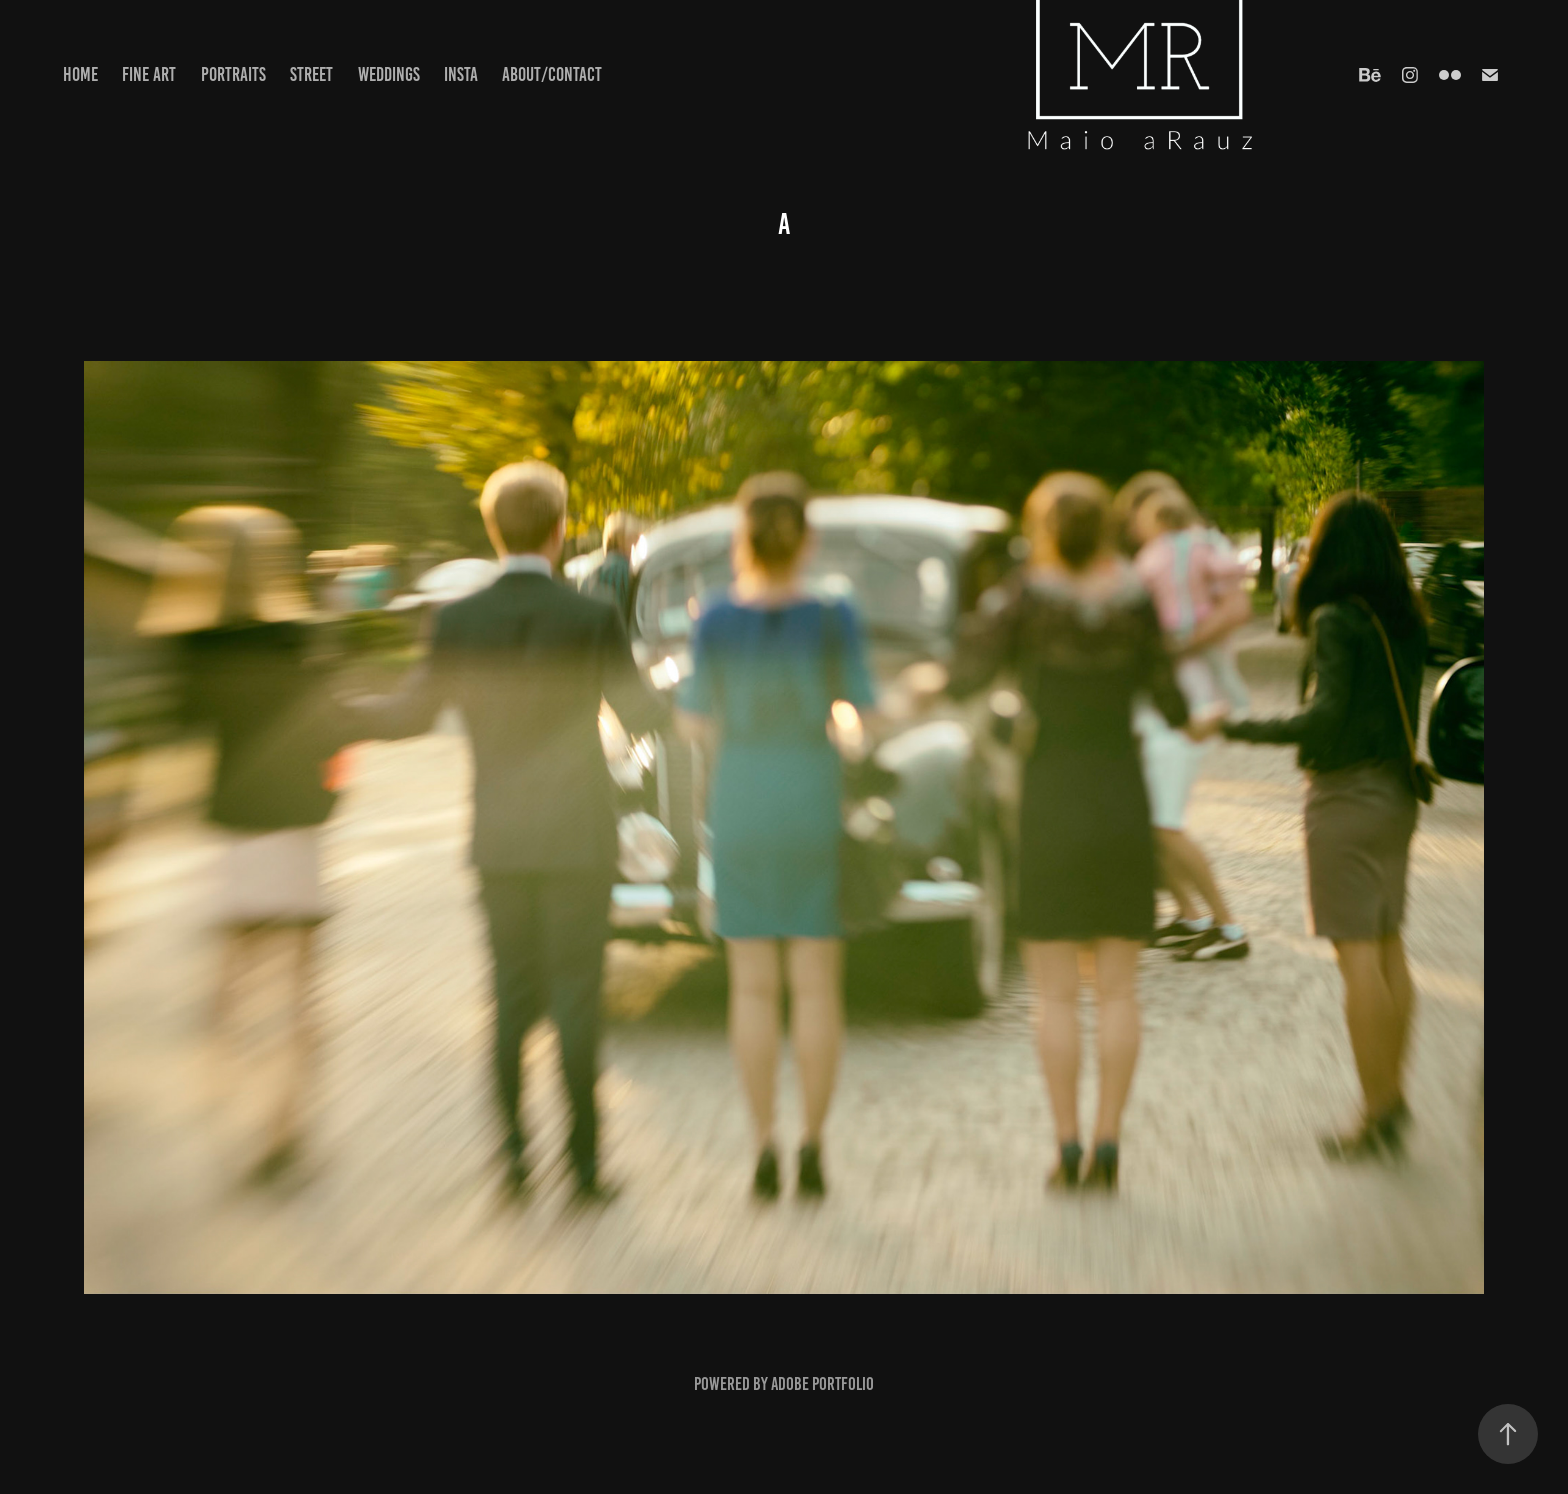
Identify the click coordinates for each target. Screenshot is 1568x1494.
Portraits (233, 74)
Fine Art (149, 74)
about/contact (552, 74)
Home (80, 74)
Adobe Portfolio (822, 1384)
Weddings (389, 74)
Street (311, 74)
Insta (461, 74)
